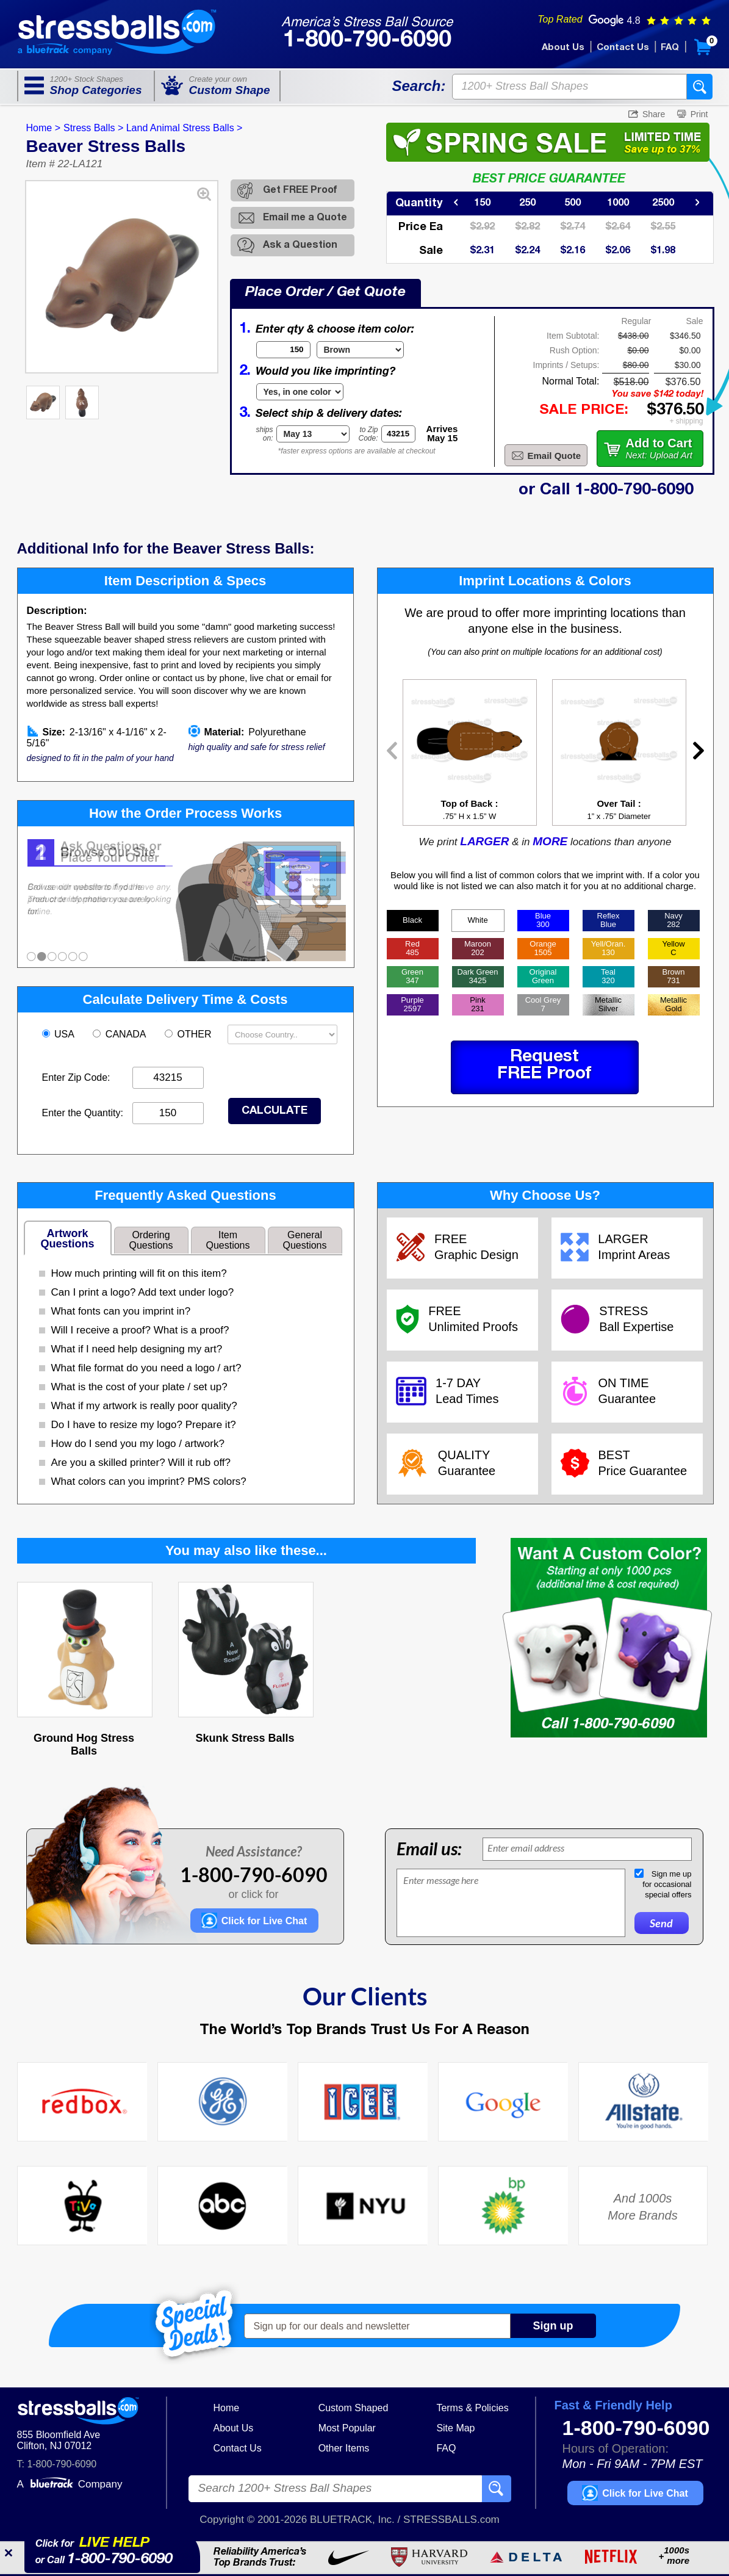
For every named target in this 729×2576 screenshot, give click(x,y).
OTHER (189, 1034)
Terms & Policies (472, 2408)
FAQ (670, 47)
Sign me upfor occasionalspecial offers (666, 1884)
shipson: (264, 433)
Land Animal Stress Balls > (184, 128)
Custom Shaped (353, 2408)
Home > (43, 128)
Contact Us (623, 47)
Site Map (455, 2428)
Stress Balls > (93, 128)
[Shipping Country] (282, 1034)
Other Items (344, 2448)
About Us (563, 47)
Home (227, 2408)
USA (59, 1034)
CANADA (120, 1034)
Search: (418, 86)
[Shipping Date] (313, 433)
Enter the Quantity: (82, 1113)
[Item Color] (360, 349)
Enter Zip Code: (76, 1077)
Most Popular (347, 2428)
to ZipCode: (368, 433)
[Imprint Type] (299, 391)
